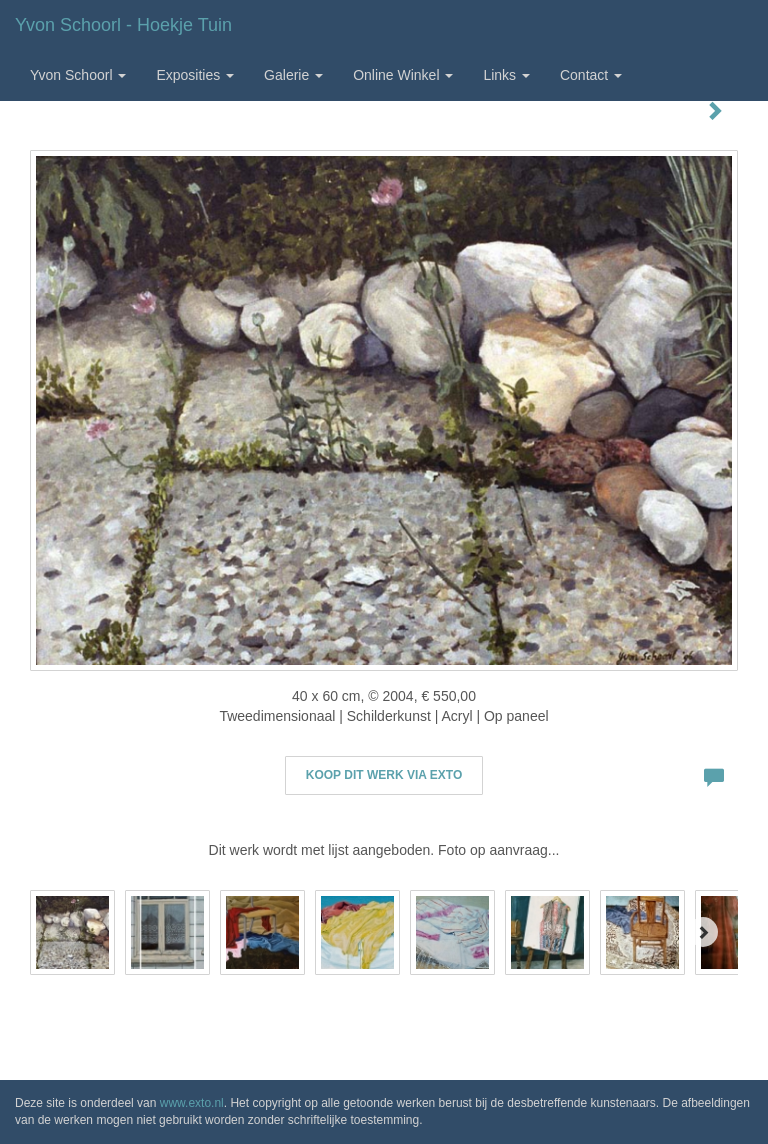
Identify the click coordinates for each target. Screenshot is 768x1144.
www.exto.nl (192, 1103)
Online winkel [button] (403, 75)
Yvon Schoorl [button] (78, 75)
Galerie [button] (293, 75)
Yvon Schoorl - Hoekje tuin (123, 25)
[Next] (703, 932)
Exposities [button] (195, 75)
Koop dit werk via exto (384, 775)
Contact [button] (591, 75)
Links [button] (506, 75)
